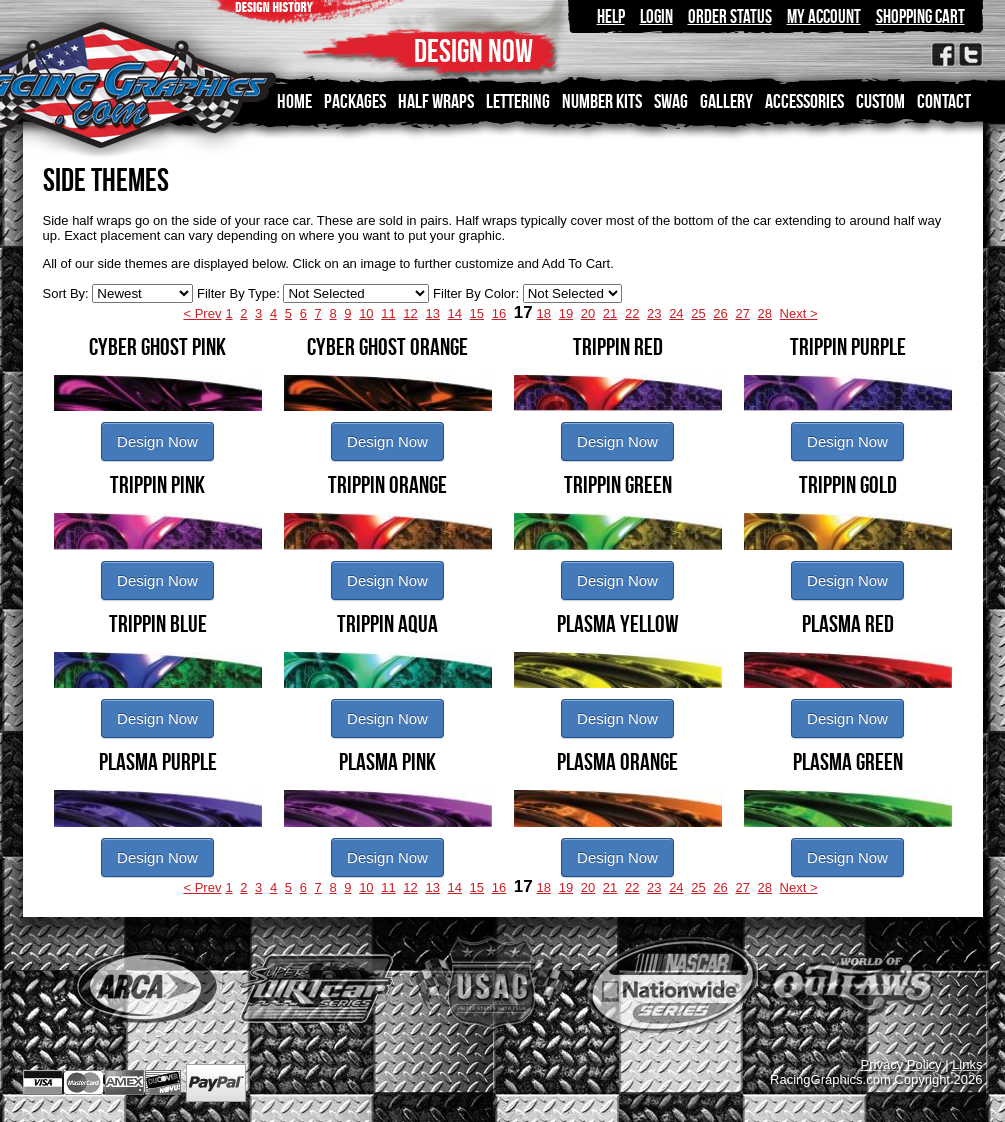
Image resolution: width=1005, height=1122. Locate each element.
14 (455, 313)
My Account (824, 16)
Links (967, 1064)
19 (566, 313)
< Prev (202, 313)
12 (410, 313)
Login (656, 16)
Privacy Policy (901, 1064)
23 (654, 313)
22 (632, 313)
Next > (799, 313)
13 (432, 313)
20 (588, 313)
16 (499, 313)
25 (698, 313)
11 (388, 313)
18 (544, 313)
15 (477, 313)
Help (611, 16)
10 (366, 313)
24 (676, 313)
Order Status (730, 16)
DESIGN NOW (473, 50)
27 (742, 313)
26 (720, 313)
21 (610, 313)
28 (765, 313)
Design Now (157, 441)
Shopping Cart (920, 16)
